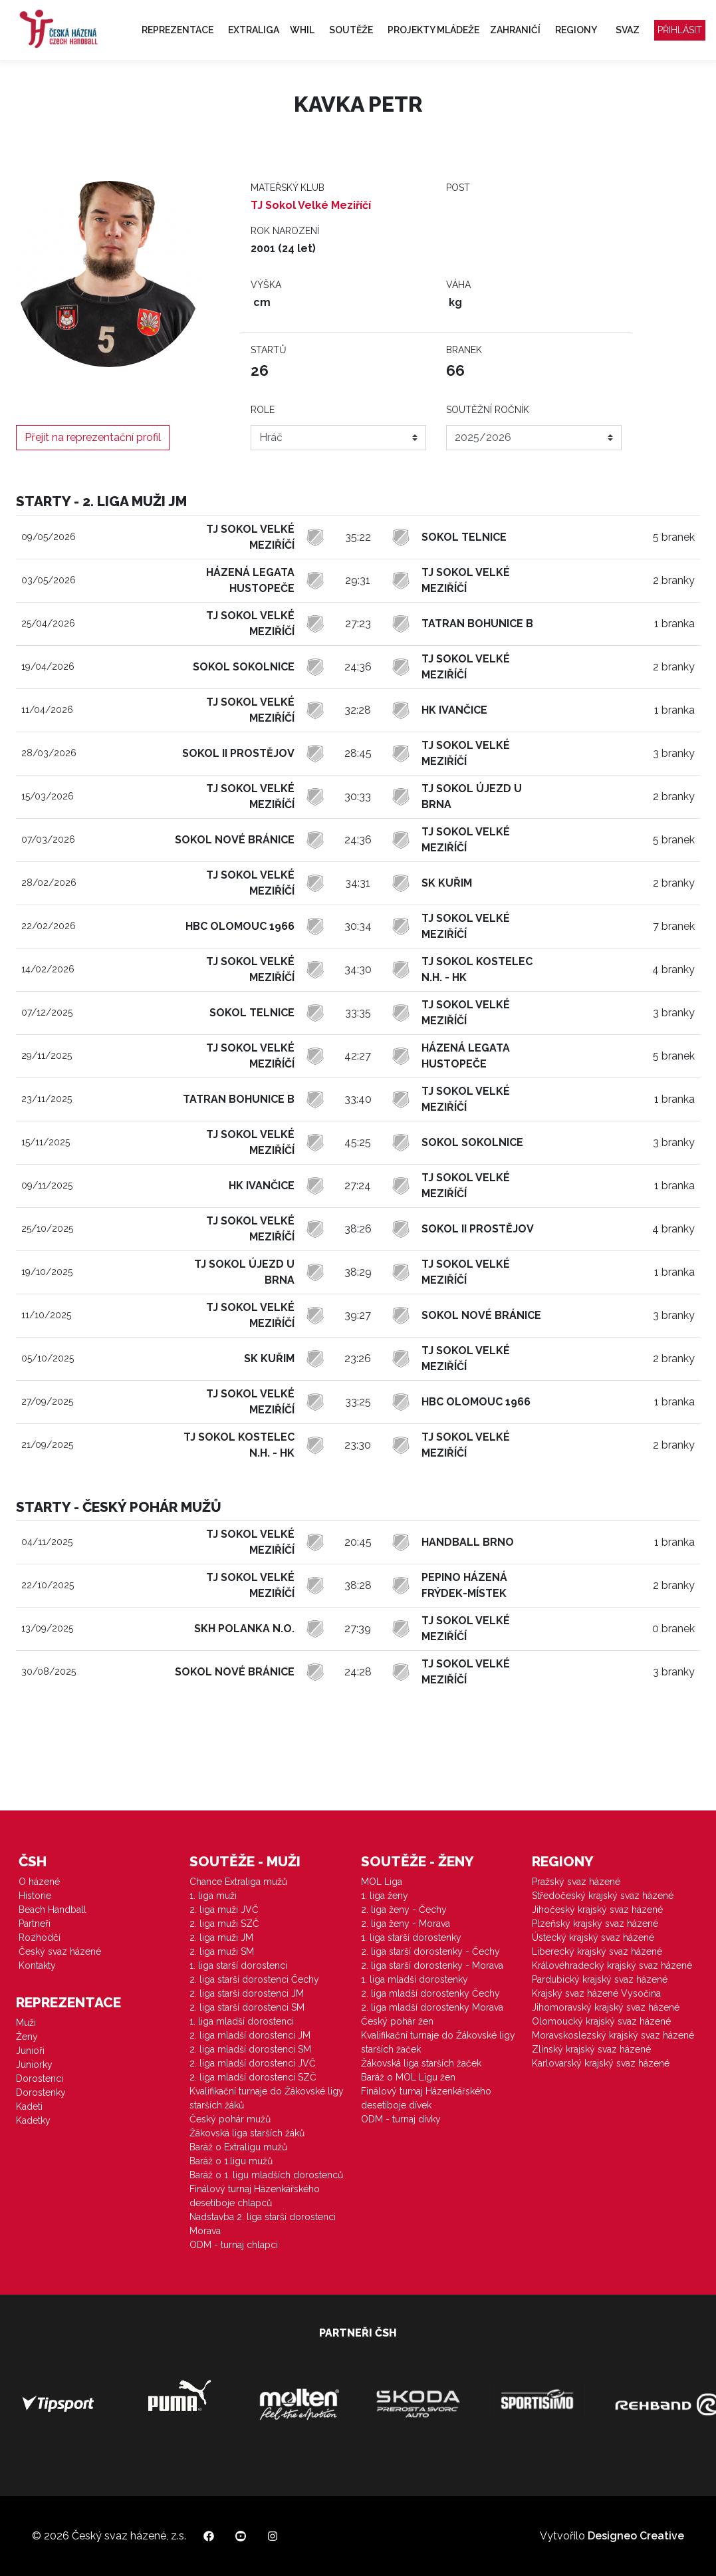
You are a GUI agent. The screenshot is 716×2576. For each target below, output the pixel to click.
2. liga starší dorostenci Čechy (254, 1979)
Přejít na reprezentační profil (93, 437)
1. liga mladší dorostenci (241, 2021)
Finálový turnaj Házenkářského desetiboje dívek (426, 2098)
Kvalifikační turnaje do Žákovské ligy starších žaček (438, 2042)
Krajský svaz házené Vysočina (596, 1993)
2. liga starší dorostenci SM (246, 2007)
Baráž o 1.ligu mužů (231, 2161)
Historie (35, 1895)
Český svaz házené (60, 1951)
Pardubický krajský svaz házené (599, 1979)
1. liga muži (213, 1895)
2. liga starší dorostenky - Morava (432, 1965)
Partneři (35, 1923)
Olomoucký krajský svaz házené (601, 2021)
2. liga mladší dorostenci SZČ (252, 2077)
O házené (39, 1881)
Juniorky (34, 2064)
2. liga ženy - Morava (405, 1923)
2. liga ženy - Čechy (404, 1909)
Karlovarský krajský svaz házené (600, 2063)
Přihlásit (679, 30)
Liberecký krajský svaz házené (597, 1951)
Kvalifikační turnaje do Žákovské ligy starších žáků (266, 2098)
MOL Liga (381, 1881)
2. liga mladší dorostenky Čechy (430, 1993)
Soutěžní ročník (487, 409)
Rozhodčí (39, 1937)
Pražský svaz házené (576, 1881)
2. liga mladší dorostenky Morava (432, 2007)
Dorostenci (39, 2078)
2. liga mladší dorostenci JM (249, 2035)
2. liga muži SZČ (224, 1923)
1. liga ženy (384, 1895)
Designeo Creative (636, 2535)
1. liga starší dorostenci (238, 1965)
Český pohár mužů (230, 2119)
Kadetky (33, 2120)
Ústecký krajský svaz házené (593, 1937)
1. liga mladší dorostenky (414, 1979)
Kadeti (29, 2106)
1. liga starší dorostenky (411, 1937)
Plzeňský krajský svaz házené (595, 1923)
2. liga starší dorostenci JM (246, 1993)
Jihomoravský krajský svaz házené (605, 2007)
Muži (26, 2022)
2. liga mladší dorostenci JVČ (252, 2063)
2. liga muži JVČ (224, 1909)
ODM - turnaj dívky (401, 2119)
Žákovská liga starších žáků (246, 2133)
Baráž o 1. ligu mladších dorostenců (266, 2175)
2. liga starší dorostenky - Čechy (430, 1951)
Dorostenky (41, 2092)
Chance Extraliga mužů (238, 1881)
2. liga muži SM (221, 1951)
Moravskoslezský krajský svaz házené (613, 2035)
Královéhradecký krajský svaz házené (612, 1965)
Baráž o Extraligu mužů (238, 2147)
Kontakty (37, 1965)
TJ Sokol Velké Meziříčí (311, 205)
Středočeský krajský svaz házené (602, 1895)
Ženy (27, 2036)
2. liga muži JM (221, 1937)
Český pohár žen (397, 2021)
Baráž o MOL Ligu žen (408, 2077)
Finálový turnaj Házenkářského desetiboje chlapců (254, 2196)
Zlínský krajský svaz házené (591, 2049)
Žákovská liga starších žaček (421, 2063)
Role (263, 409)
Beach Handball (52, 1909)
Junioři (30, 2050)
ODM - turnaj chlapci (233, 2244)
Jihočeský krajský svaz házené (597, 1909)
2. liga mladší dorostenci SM (250, 2049)
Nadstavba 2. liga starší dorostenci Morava (262, 2224)
